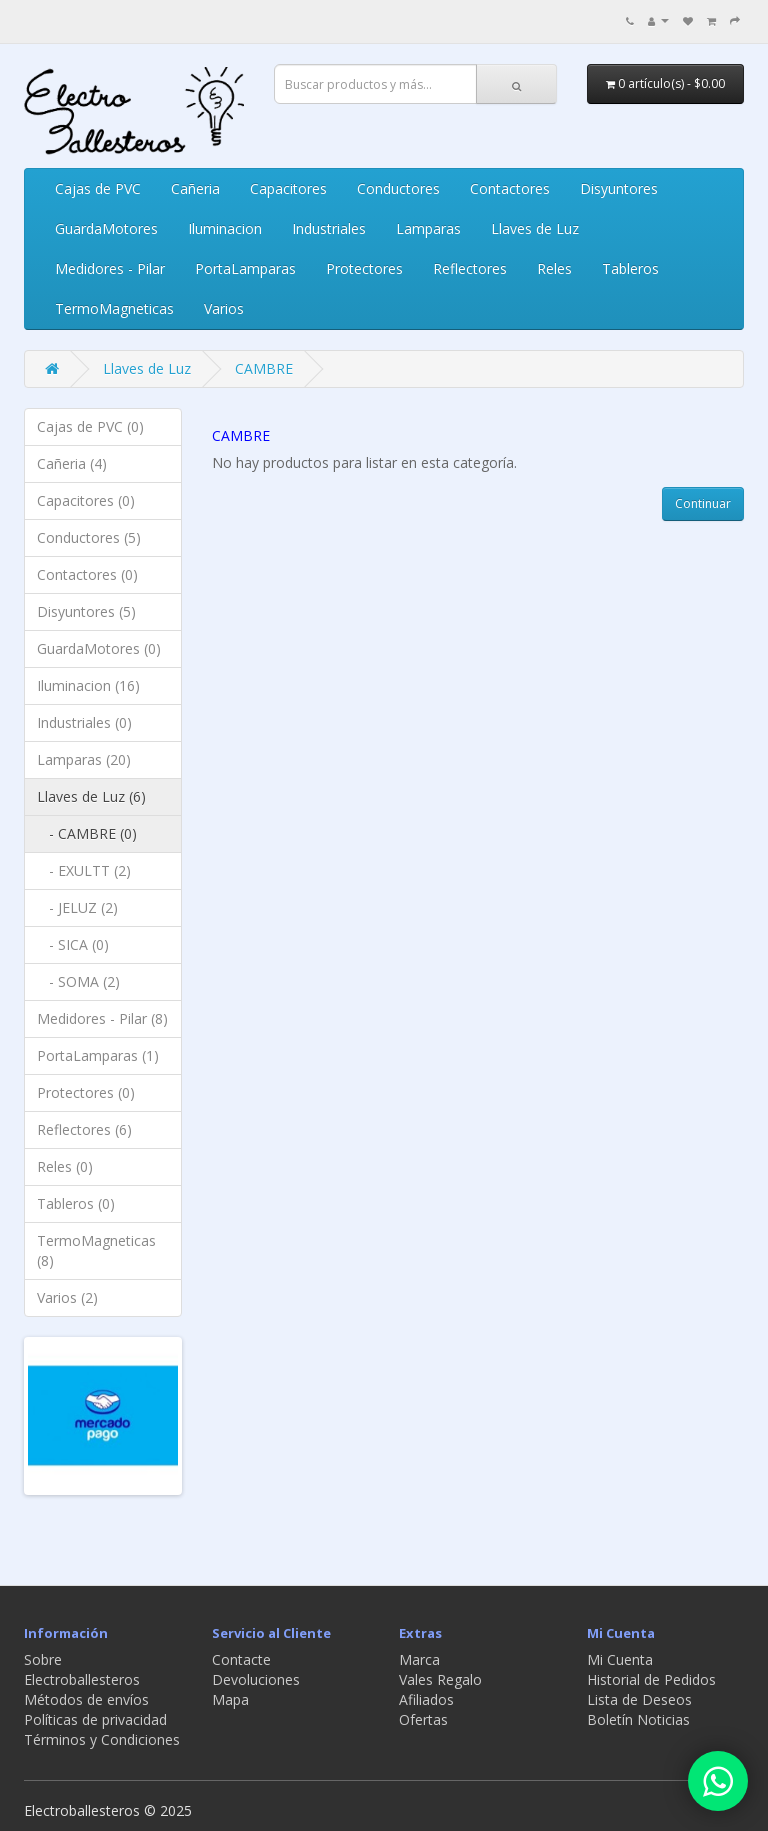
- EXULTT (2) (84, 870)
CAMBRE (264, 368)
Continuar (703, 503)
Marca (419, 1659)
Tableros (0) (76, 1203)
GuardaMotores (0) (99, 648)
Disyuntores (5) (86, 611)
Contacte (241, 1659)
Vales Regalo (440, 1679)
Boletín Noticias (638, 1719)
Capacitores (288, 188)
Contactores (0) (87, 574)
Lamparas (428, 228)
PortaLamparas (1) (98, 1055)
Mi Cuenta (620, 1659)
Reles (554, 268)
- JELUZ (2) (77, 907)
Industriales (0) (84, 722)
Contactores (510, 188)
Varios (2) (67, 1297)
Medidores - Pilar (110, 268)
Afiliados (426, 1699)
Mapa (230, 1699)
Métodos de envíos (86, 1699)
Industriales (329, 228)
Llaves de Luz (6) (91, 796)
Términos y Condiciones (102, 1739)
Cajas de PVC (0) (90, 426)
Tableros (630, 268)
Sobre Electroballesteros (82, 1669)
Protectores (364, 268)
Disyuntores (619, 188)
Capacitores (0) (86, 500)
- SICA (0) (73, 944)
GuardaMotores (106, 228)
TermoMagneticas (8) (96, 1250)
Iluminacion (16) (88, 685)
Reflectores (470, 268)
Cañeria (195, 188)
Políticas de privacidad (95, 1719)
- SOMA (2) (78, 981)
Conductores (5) (89, 537)
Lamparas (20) (84, 759)
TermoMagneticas (114, 308)
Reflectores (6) (84, 1129)
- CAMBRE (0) (87, 833)
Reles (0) (65, 1166)
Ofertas (423, 1719)
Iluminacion (225, 228)
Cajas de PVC (98, 188)
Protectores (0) (86, 1092)
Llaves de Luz (535, 228)
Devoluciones (256, 1679)
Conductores (398, 188)
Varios (224, 308)
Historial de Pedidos (651, 1679)
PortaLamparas (245, 268)
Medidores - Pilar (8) (102, 1018)
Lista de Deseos (639, 1699)
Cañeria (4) (72, 463)
